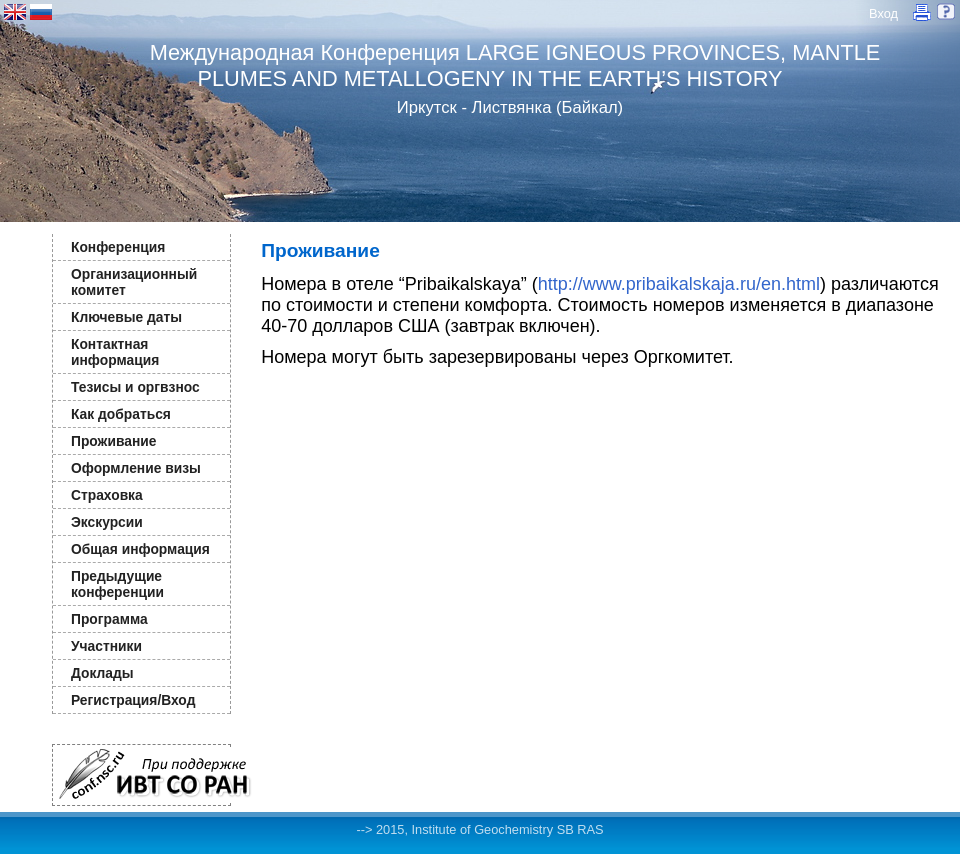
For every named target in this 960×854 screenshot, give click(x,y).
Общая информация (140, 549)
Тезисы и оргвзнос (135, 387)
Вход (883, 13)
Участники (106, 646)
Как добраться (121, 414)
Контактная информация (115, 352)
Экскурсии (107, 522)
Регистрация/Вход (133, 700)
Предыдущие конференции (117, 584)
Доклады (102, 673)
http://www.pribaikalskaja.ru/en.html (679, 284)
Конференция (118, 247)
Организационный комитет (134, 282)
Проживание (113, 441)
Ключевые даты (126, 317)
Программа (109, 619)
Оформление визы (136, 468)
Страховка (107, 495)
